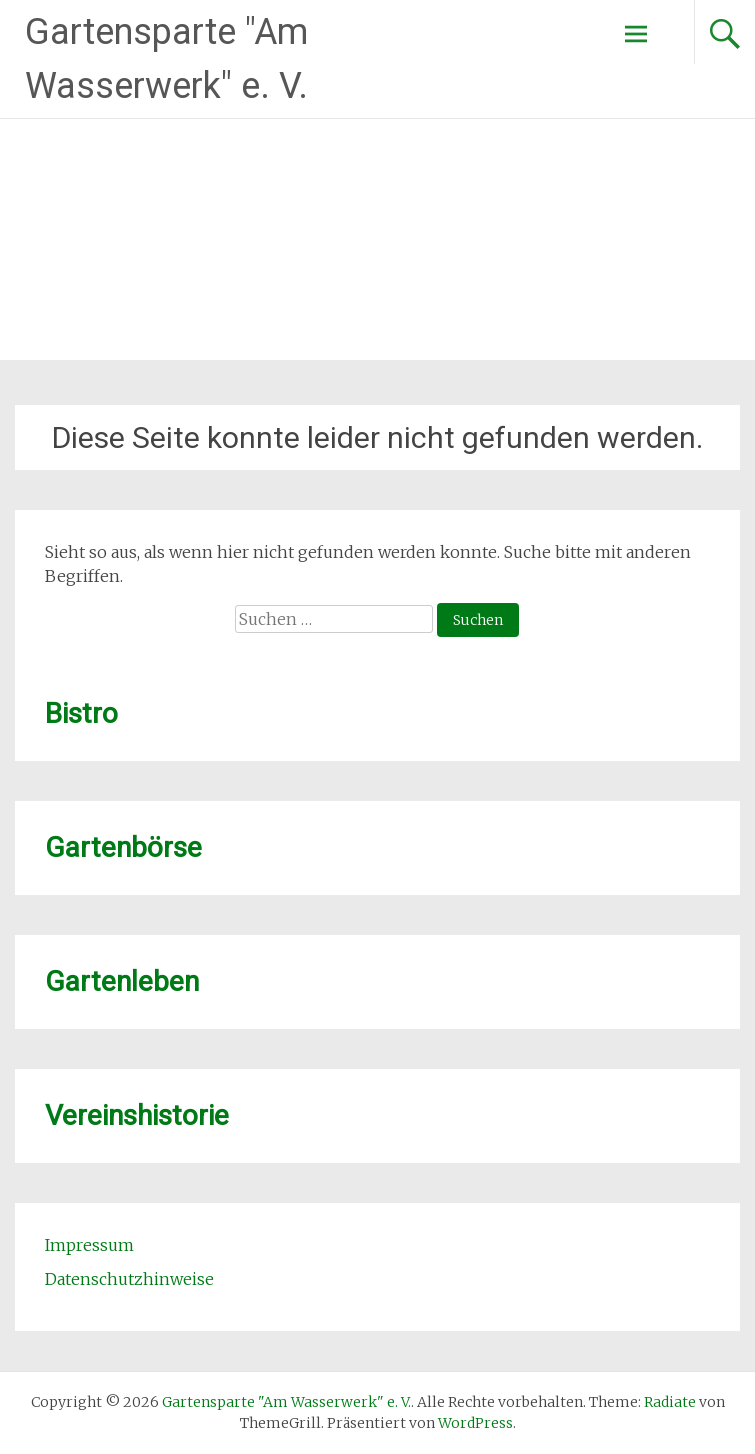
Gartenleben (122, 981)
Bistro (81, 713)
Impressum (89, 1245)
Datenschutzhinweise (129, 1279)
